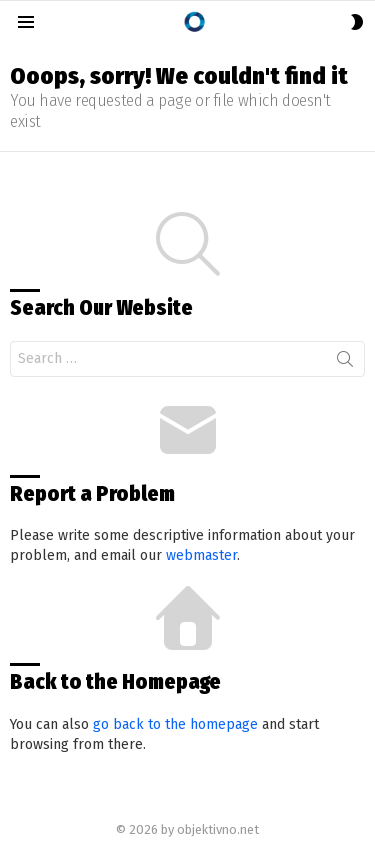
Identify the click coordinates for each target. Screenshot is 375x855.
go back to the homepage (175, 724)
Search (345, 363)
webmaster (201, 555)
